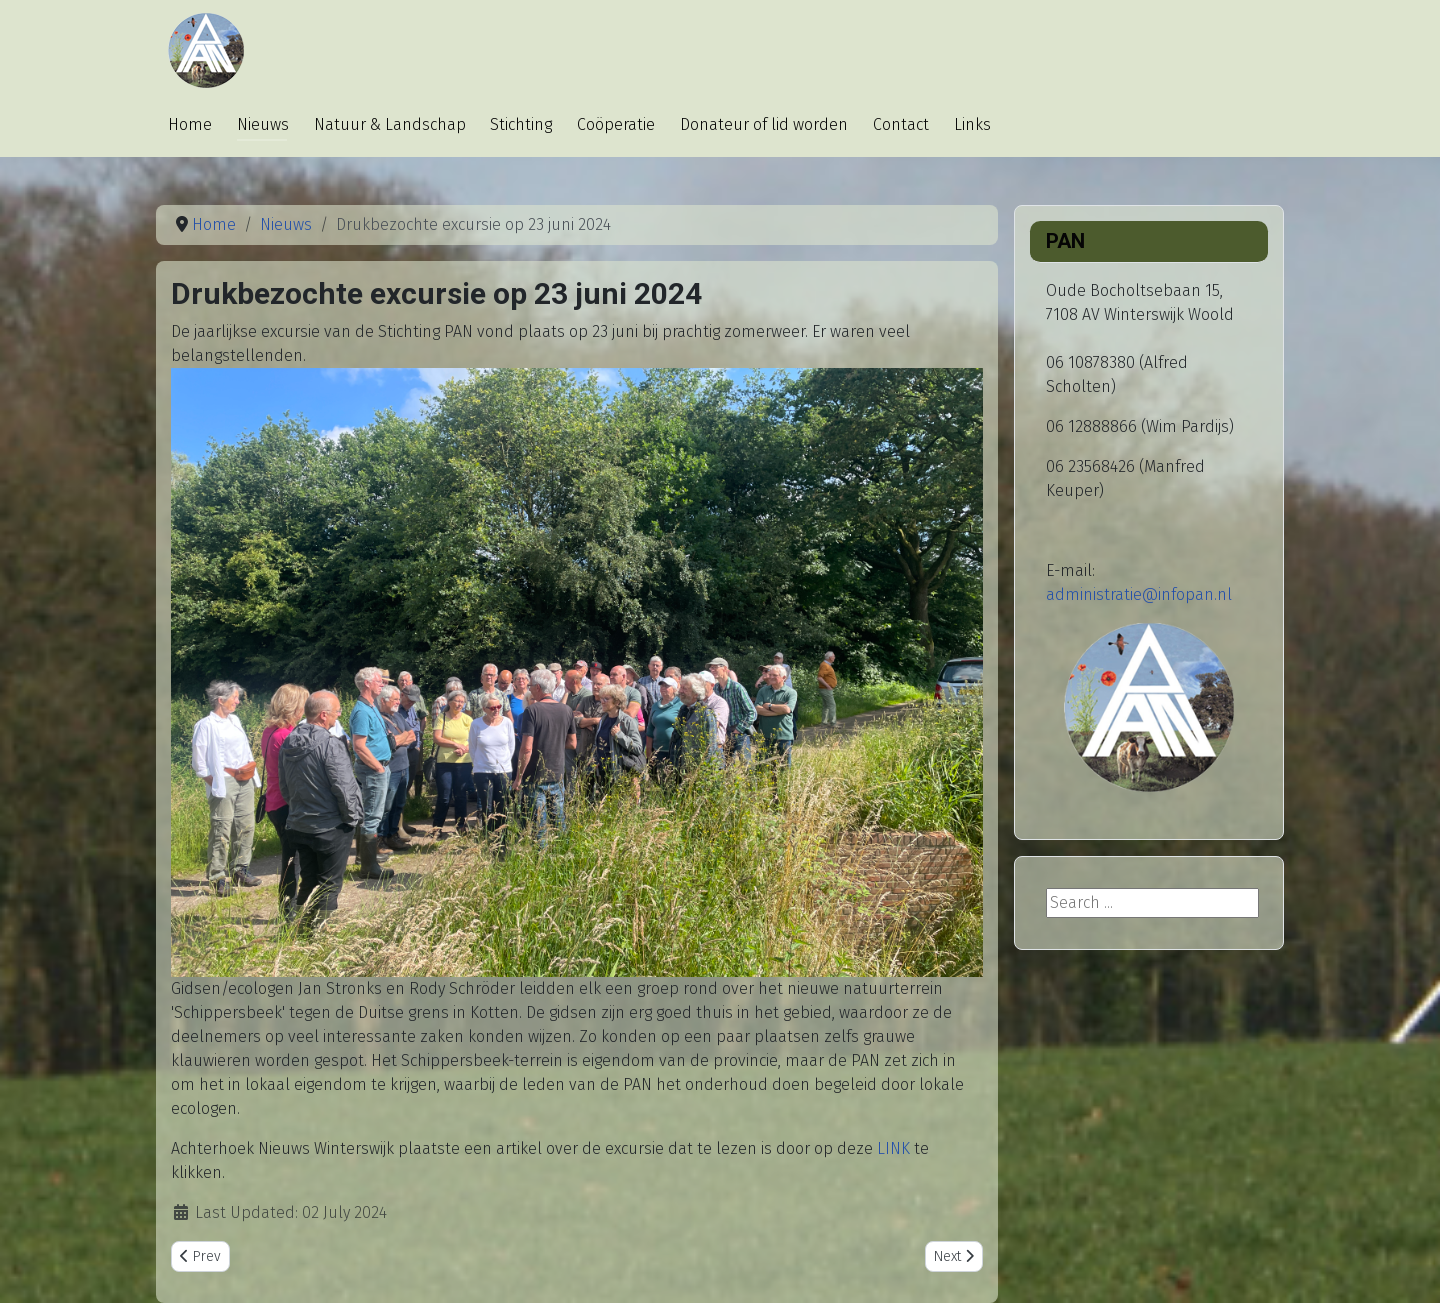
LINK (893, 1148)
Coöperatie (616, 124)
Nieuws (263, 124)
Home (190, 124)
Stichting (521, 124)
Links (972, 124)
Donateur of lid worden (764, 124)
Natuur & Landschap (390, 124)
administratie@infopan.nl (1139, 594)
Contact (901, 124)
